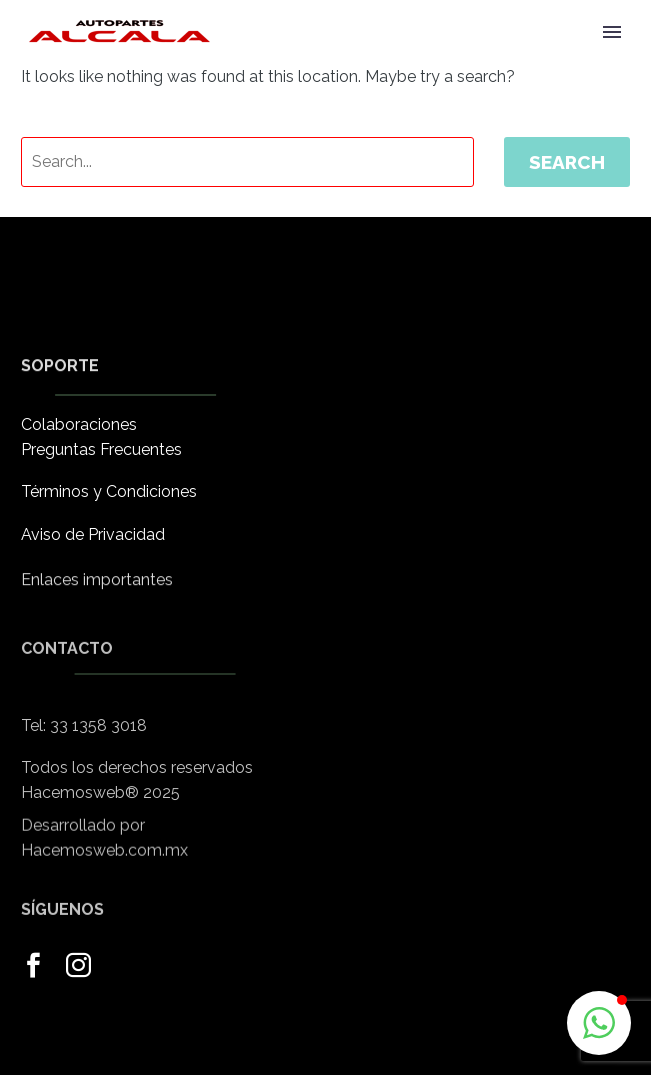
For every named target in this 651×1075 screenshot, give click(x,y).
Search (567, 162)
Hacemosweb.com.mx (104, 861)
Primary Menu (612, 32)
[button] (599, 1023)
